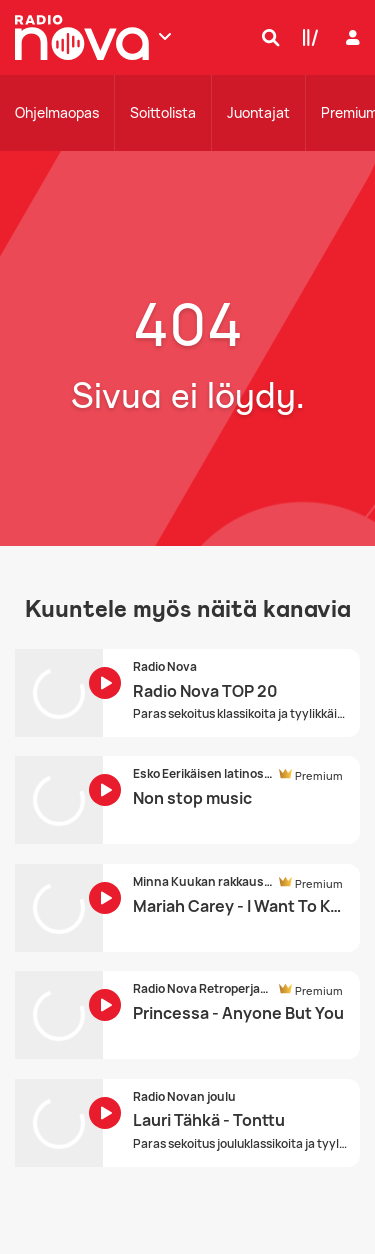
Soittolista (163, 112)
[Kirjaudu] (350, 37)
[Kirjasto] (306, 37)
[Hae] (266, 37)
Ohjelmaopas (57, 112)
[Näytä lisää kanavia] (165, 36)
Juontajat (258, 112)
